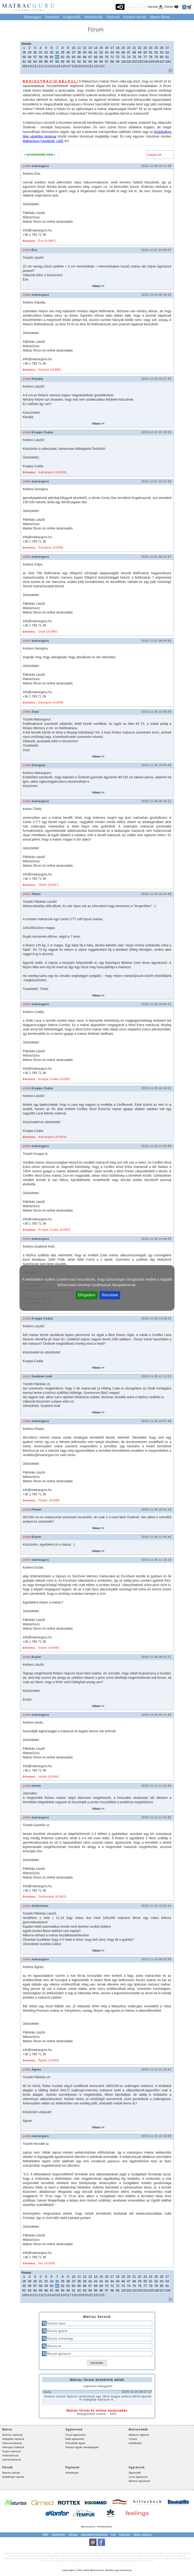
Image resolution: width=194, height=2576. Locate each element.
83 (29, 61)
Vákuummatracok (12, 2443)
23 (145, 48)
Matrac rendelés (22, 2556)
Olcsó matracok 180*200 (112, 2553)
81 (167, 57)
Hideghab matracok (13, 2439)
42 (101, 52)
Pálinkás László (45, 901)
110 (30, 66)
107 (162, 61)
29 (29, 52)
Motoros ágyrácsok (139, 2481)
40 (90, 52)
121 (90, 66)
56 (29, 57)
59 (46, 57)
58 (40, 57)
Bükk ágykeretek (74, 2439)
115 (57, 66)
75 (134, 57)
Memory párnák (11, 2472)
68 (95, 57)
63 (68, 57)
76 (139, 57)
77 (145, 57)
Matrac (85, 2526)
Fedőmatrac (119, 2556)
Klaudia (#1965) (49, 369)
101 (129, 61)
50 (145, 52)
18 (117, 48)
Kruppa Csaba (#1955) (54, 1079)
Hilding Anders (86, 2556)
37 (73, 52)
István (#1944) (48, 1776)
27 (167, 48)
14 (95, 48)
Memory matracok (12, 2434)
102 (134, 61)
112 (41, 66)
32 (46, 52)
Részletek (110, 1295)
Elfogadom (87, 1295)
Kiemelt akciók (135, 17)
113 (46, 66)
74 (128, 57)
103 (140, 61)
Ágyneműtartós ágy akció (35, 2558)
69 (101, 57)
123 (101, 66)
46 (123, 52)
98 (112, 61)
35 (62, 52)
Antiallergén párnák (13, 2476)
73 (123, 57)
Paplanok (96, 2561)
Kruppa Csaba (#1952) (54, 1229)
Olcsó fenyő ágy (57, 2558)
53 (162, 52)
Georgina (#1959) (51, 547)
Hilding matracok (69, 2556)
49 (139, 52)
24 (150, 48)
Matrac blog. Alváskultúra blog (19, 2553)
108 (167, 61)
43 (106, 52)
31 (40, 52)
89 (62, 61)
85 (40, 61)
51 (150, 52)
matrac (136, 266)
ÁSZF (45, 2535)
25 (156, 48)
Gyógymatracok (178, 2556)
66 (84, 57)
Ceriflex (82, 1109)
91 (73, 61)
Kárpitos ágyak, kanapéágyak (81, 2447)
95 (95, 61)
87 (51, 61)
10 (73, 48)
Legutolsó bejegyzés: (98, 2386)
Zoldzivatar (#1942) (52, 1896)
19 (123, 48)
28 (24, 52)
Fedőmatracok (10, 2455)
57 (35, 57)
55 (24, 57)
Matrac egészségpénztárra (110, 2558)
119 (79, 66)
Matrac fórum (160, 17)
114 (52, 66)
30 (35, 52)
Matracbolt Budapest (128, 2561)
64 (73, 57)
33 (51, 52)
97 (106, 61)
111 (35, 66)
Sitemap (73, 2535)
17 (112, 48)
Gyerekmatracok (11, 2459)
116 (63, 66)
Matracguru (32, 17)
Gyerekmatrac (175, 2553)
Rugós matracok (11, 2451)
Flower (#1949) (49, 1500)
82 (24, 61)
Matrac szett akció (174, 2558)
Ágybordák (135, 2472)
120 (85, 66)
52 (156, 52)
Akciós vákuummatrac (152, 2558)
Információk (93, 17)
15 (101, 48)
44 (112, 52)
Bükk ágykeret (77, 2553)
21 (134, 48)
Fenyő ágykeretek (75, 2434)
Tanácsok (113, 17)
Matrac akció (89, 2558)
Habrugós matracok (13, 2447)
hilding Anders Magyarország (46, 2556)
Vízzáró (133, 2439)
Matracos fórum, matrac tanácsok (52, 2553)
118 (74, 66)
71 (112, 57)
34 (57, 52)
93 (84, 61)
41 (95, 52)
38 (79, 52)
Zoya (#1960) (47, 631)
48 (134, 52)
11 (79, 48)
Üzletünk (168, 7)
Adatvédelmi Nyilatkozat (94, 2535)
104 (145, 61)
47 (128, 52)
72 (117, 57)
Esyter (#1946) (49, 1647)
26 (162, 48)
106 (156, 61)
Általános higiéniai (139, 2434)
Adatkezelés (58, 2535)
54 (167, 52)
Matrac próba (92, 2553)
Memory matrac (132, 2558)
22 (139, 48)
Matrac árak (163, 2556)
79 (156, 57)
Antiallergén (135, 2443)
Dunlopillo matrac (134, 2556)
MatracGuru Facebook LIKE (43, 141)
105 (151, 61)
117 (68, 66)
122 (96, 66)
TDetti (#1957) (48, 884)
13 (90, 48)
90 (68, 61)
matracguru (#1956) (52, 472)
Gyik (113, 2535)
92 (79, 61)
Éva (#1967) (47, 240)
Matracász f (150, 2556)
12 (84, 48)
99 (117, 61)
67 (90, 57)
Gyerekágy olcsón (12, 2558)
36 (68, 52)
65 (79, 57)
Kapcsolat (153, 7)
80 (162, 57)
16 (106, 48)
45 (117, 52)
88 (57, 61)
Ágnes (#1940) (48, 2060)
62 (62, 57)
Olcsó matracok (74, 2558)
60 (51, 57)
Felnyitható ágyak (75, 2443)
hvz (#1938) (46, 2263)
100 (123, 61)
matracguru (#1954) (52, 1137)
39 (84, 52)
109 (24, 66)
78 (150, 57)
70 (106, 57)
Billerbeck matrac (81, 2561)
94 (90, 61)
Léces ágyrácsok (138, 2476)
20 (128, 48)
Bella (47, 2392)
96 (101, 61)
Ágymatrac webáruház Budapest (142, 2553)
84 (35, 61)
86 (46, 61)
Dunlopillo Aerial (63, 2561)
